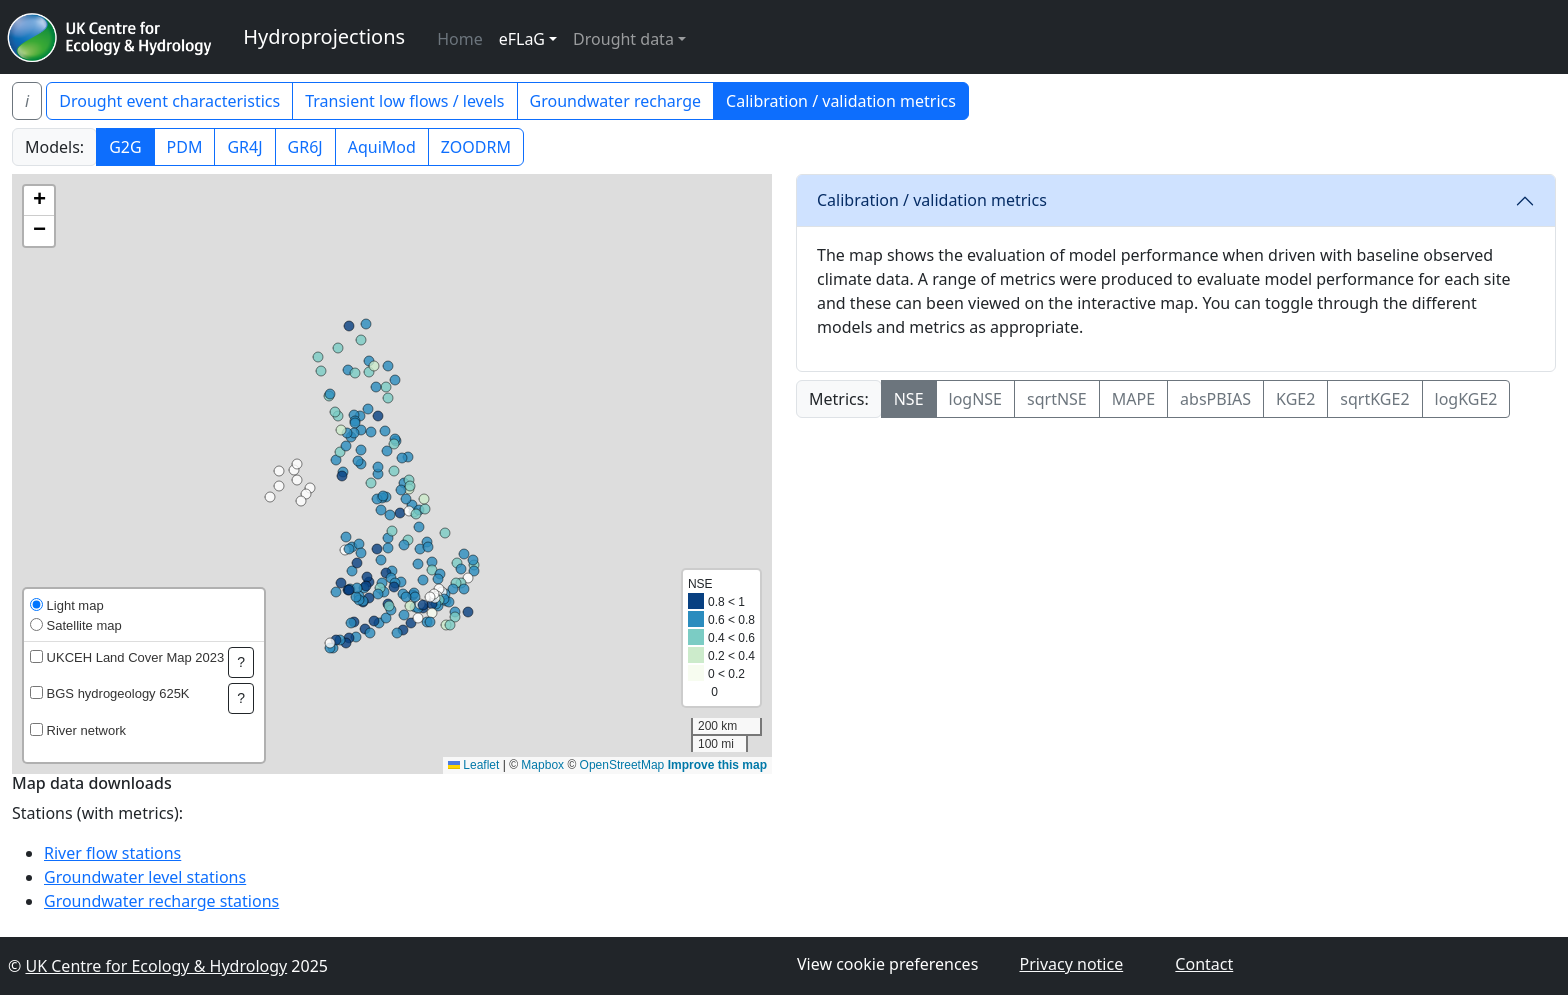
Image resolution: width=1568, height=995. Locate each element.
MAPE (1133, 399)
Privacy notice (1071, 964)
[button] (39, 201)
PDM (185, 147)
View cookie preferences (887, 964)
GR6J (305, 147)
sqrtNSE (1057, 399)
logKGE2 (1466, 399)
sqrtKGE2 (1374, 399)
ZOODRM (476, 147)
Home (460, 39)
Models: (54, 147)
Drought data (623, 39)
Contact (1204, 964)
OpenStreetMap (622, 765)
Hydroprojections (324, 36)
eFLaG (522, 39)
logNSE (976, 399)
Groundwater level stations (145, 877)
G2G (125, 147)
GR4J (244, 147)
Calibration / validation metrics (841, 101)
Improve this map (717, 765)
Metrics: (839, 399)
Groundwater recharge (616, 101)
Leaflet (473, 765)
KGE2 (1295, 399)
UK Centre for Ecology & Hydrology (156, 966)
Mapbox (542, 765)
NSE (909, 399)
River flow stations (112, 853)
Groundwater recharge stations (161, 901)
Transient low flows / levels (404, 101)
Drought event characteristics (169, 101)
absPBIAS (1215, 399)
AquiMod (382, 147)
